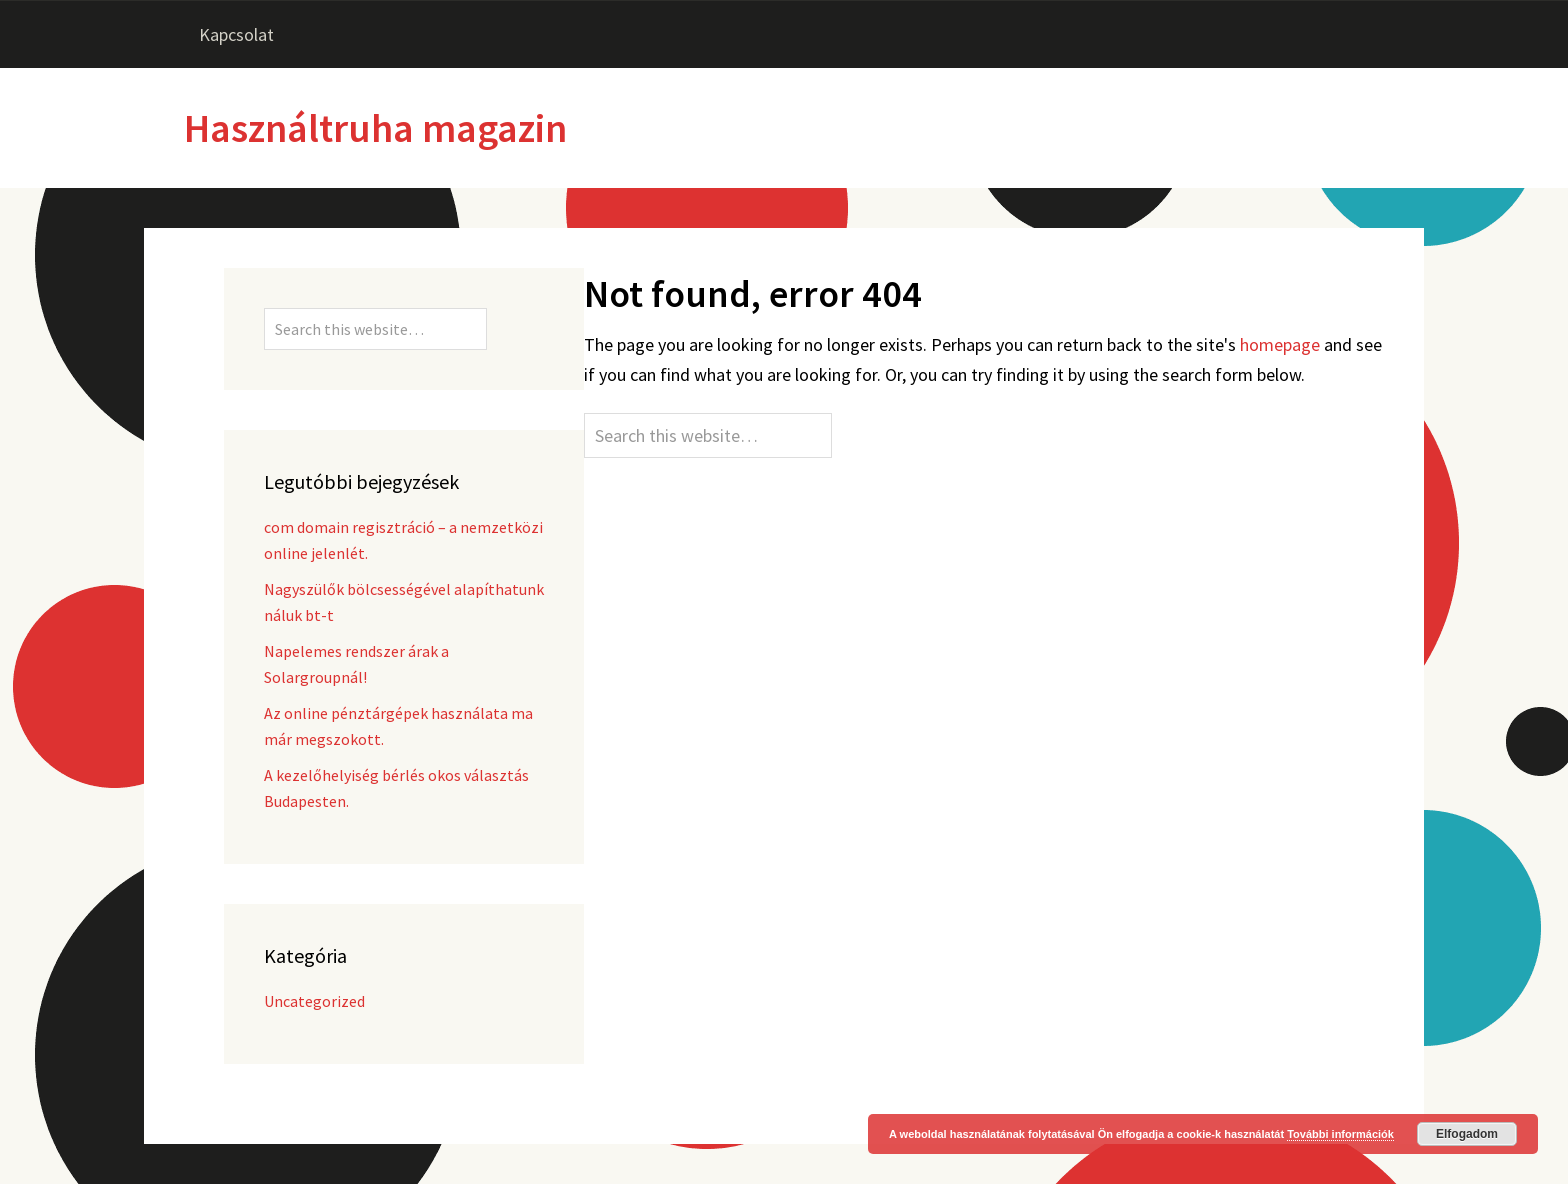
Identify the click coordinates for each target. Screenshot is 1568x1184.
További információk (1340, 1134)
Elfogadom (1467, 1134)
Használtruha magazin (375, 128)
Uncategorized (314, 1001)
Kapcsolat (236, 34)
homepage (1280, 344)
